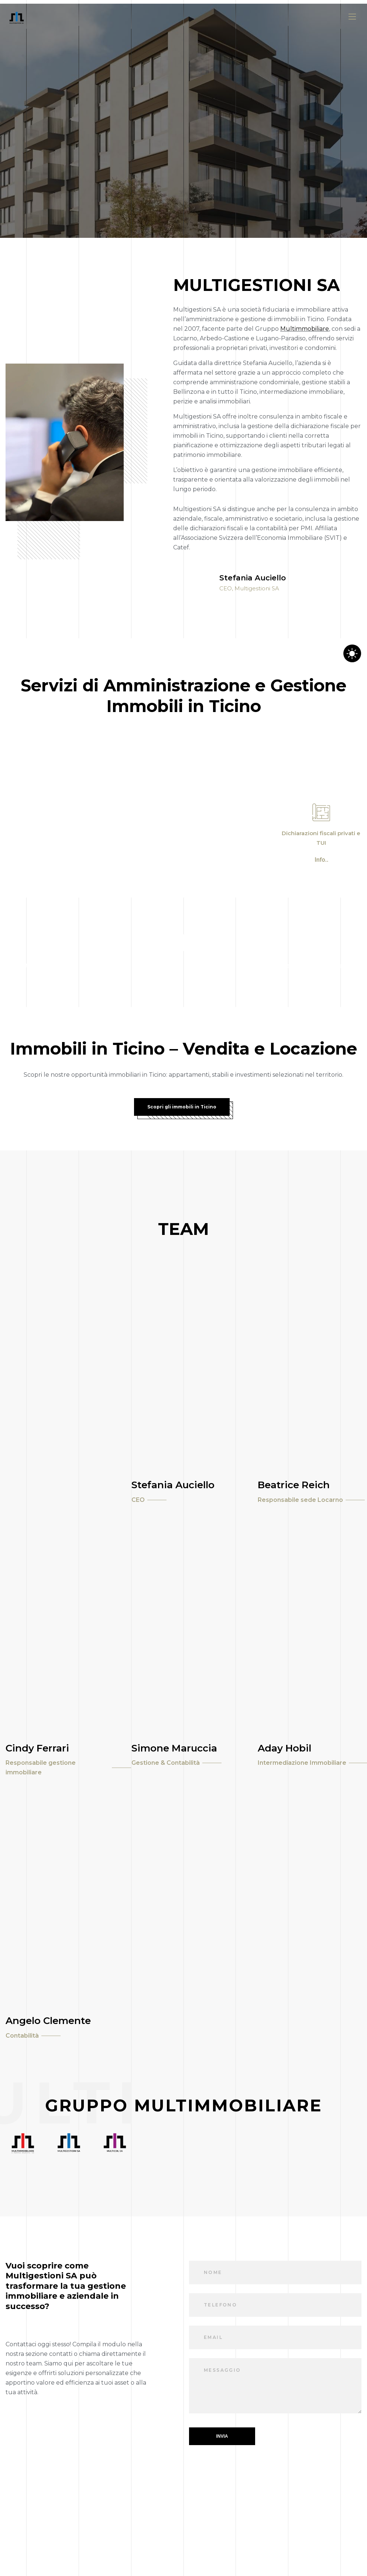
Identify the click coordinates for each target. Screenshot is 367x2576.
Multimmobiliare (304, 328)
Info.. (321, 859)
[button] (321, 860)
